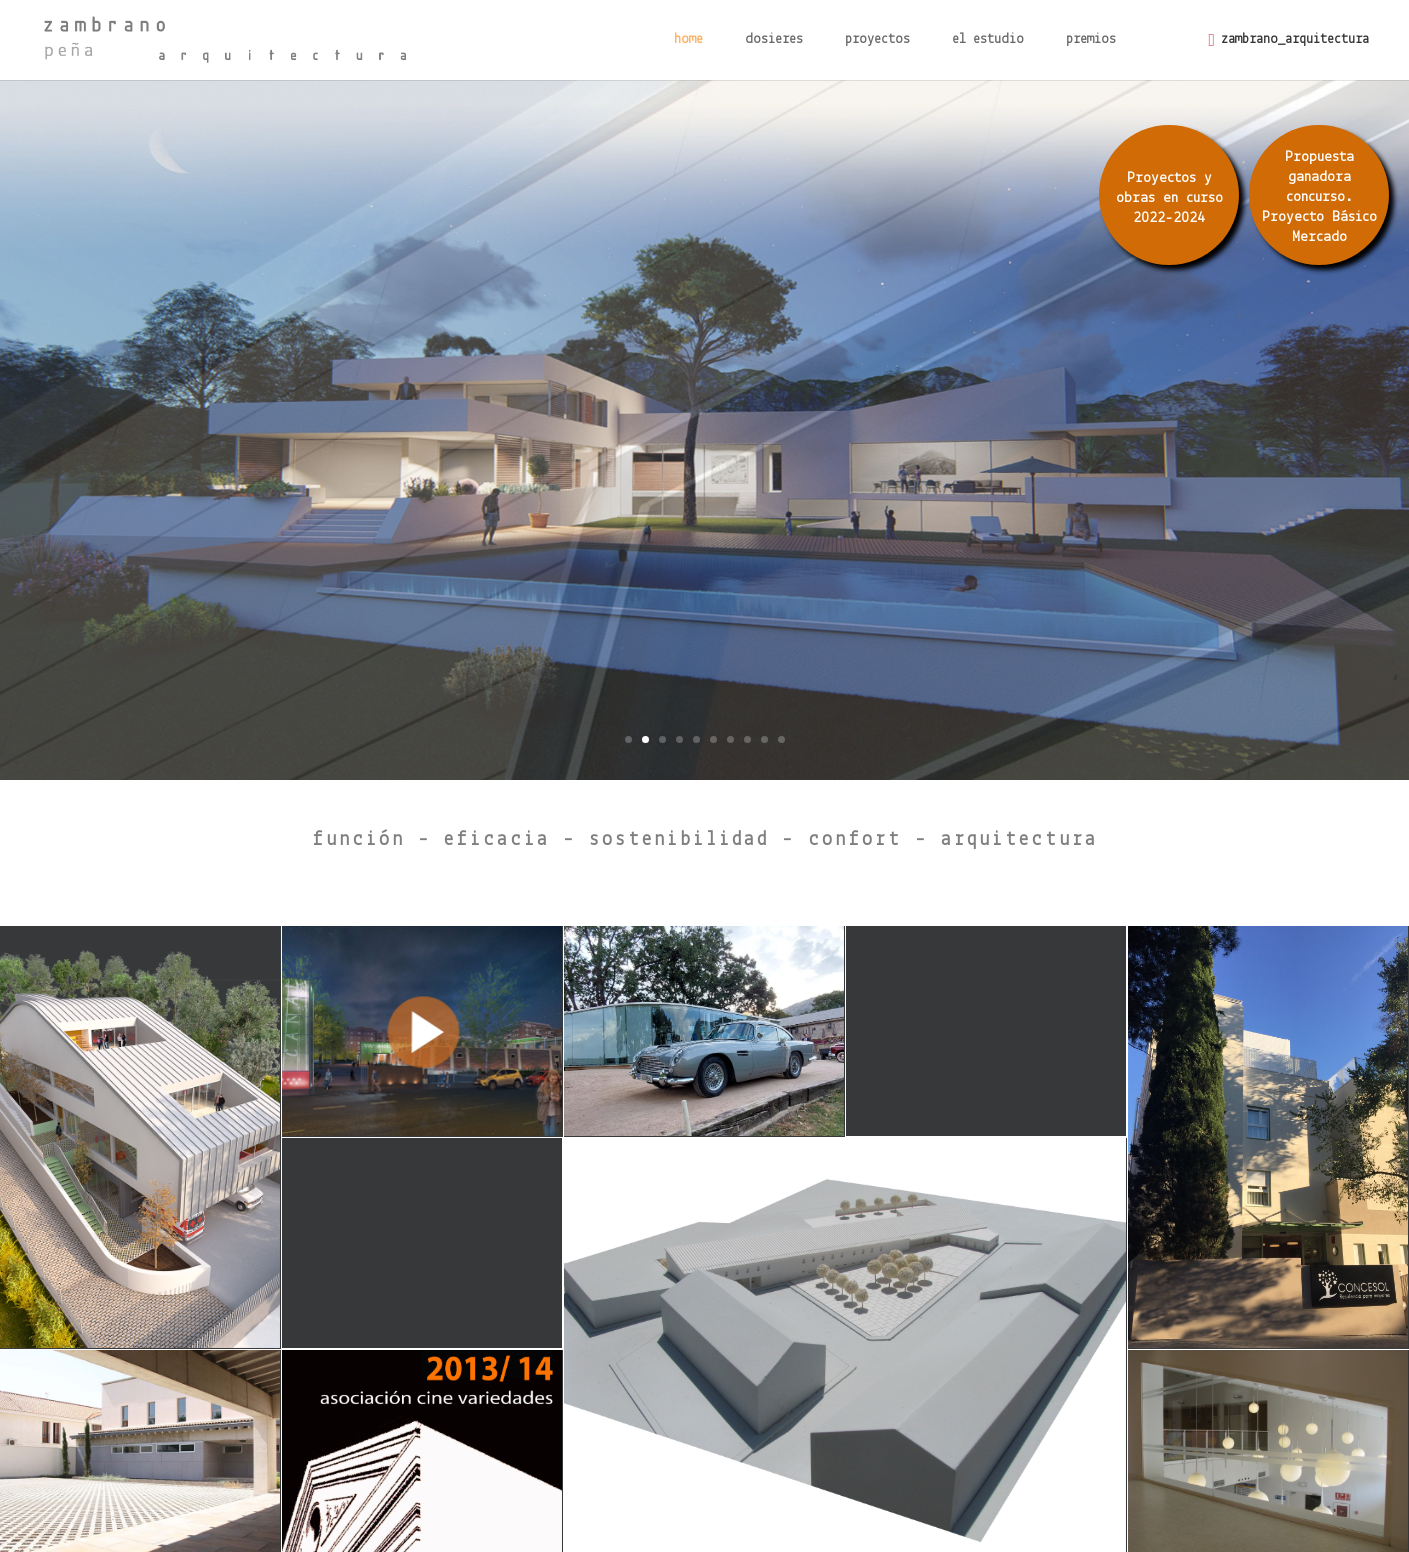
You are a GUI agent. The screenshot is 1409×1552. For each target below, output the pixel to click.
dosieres (774, 40)
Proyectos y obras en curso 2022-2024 (1169, 198)
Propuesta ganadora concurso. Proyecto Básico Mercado (1319, 197)
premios (1091, 40)
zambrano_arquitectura (1295, 39)
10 (781, 739)
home (688, 40)
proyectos (877, 40)
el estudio (988, 40)
